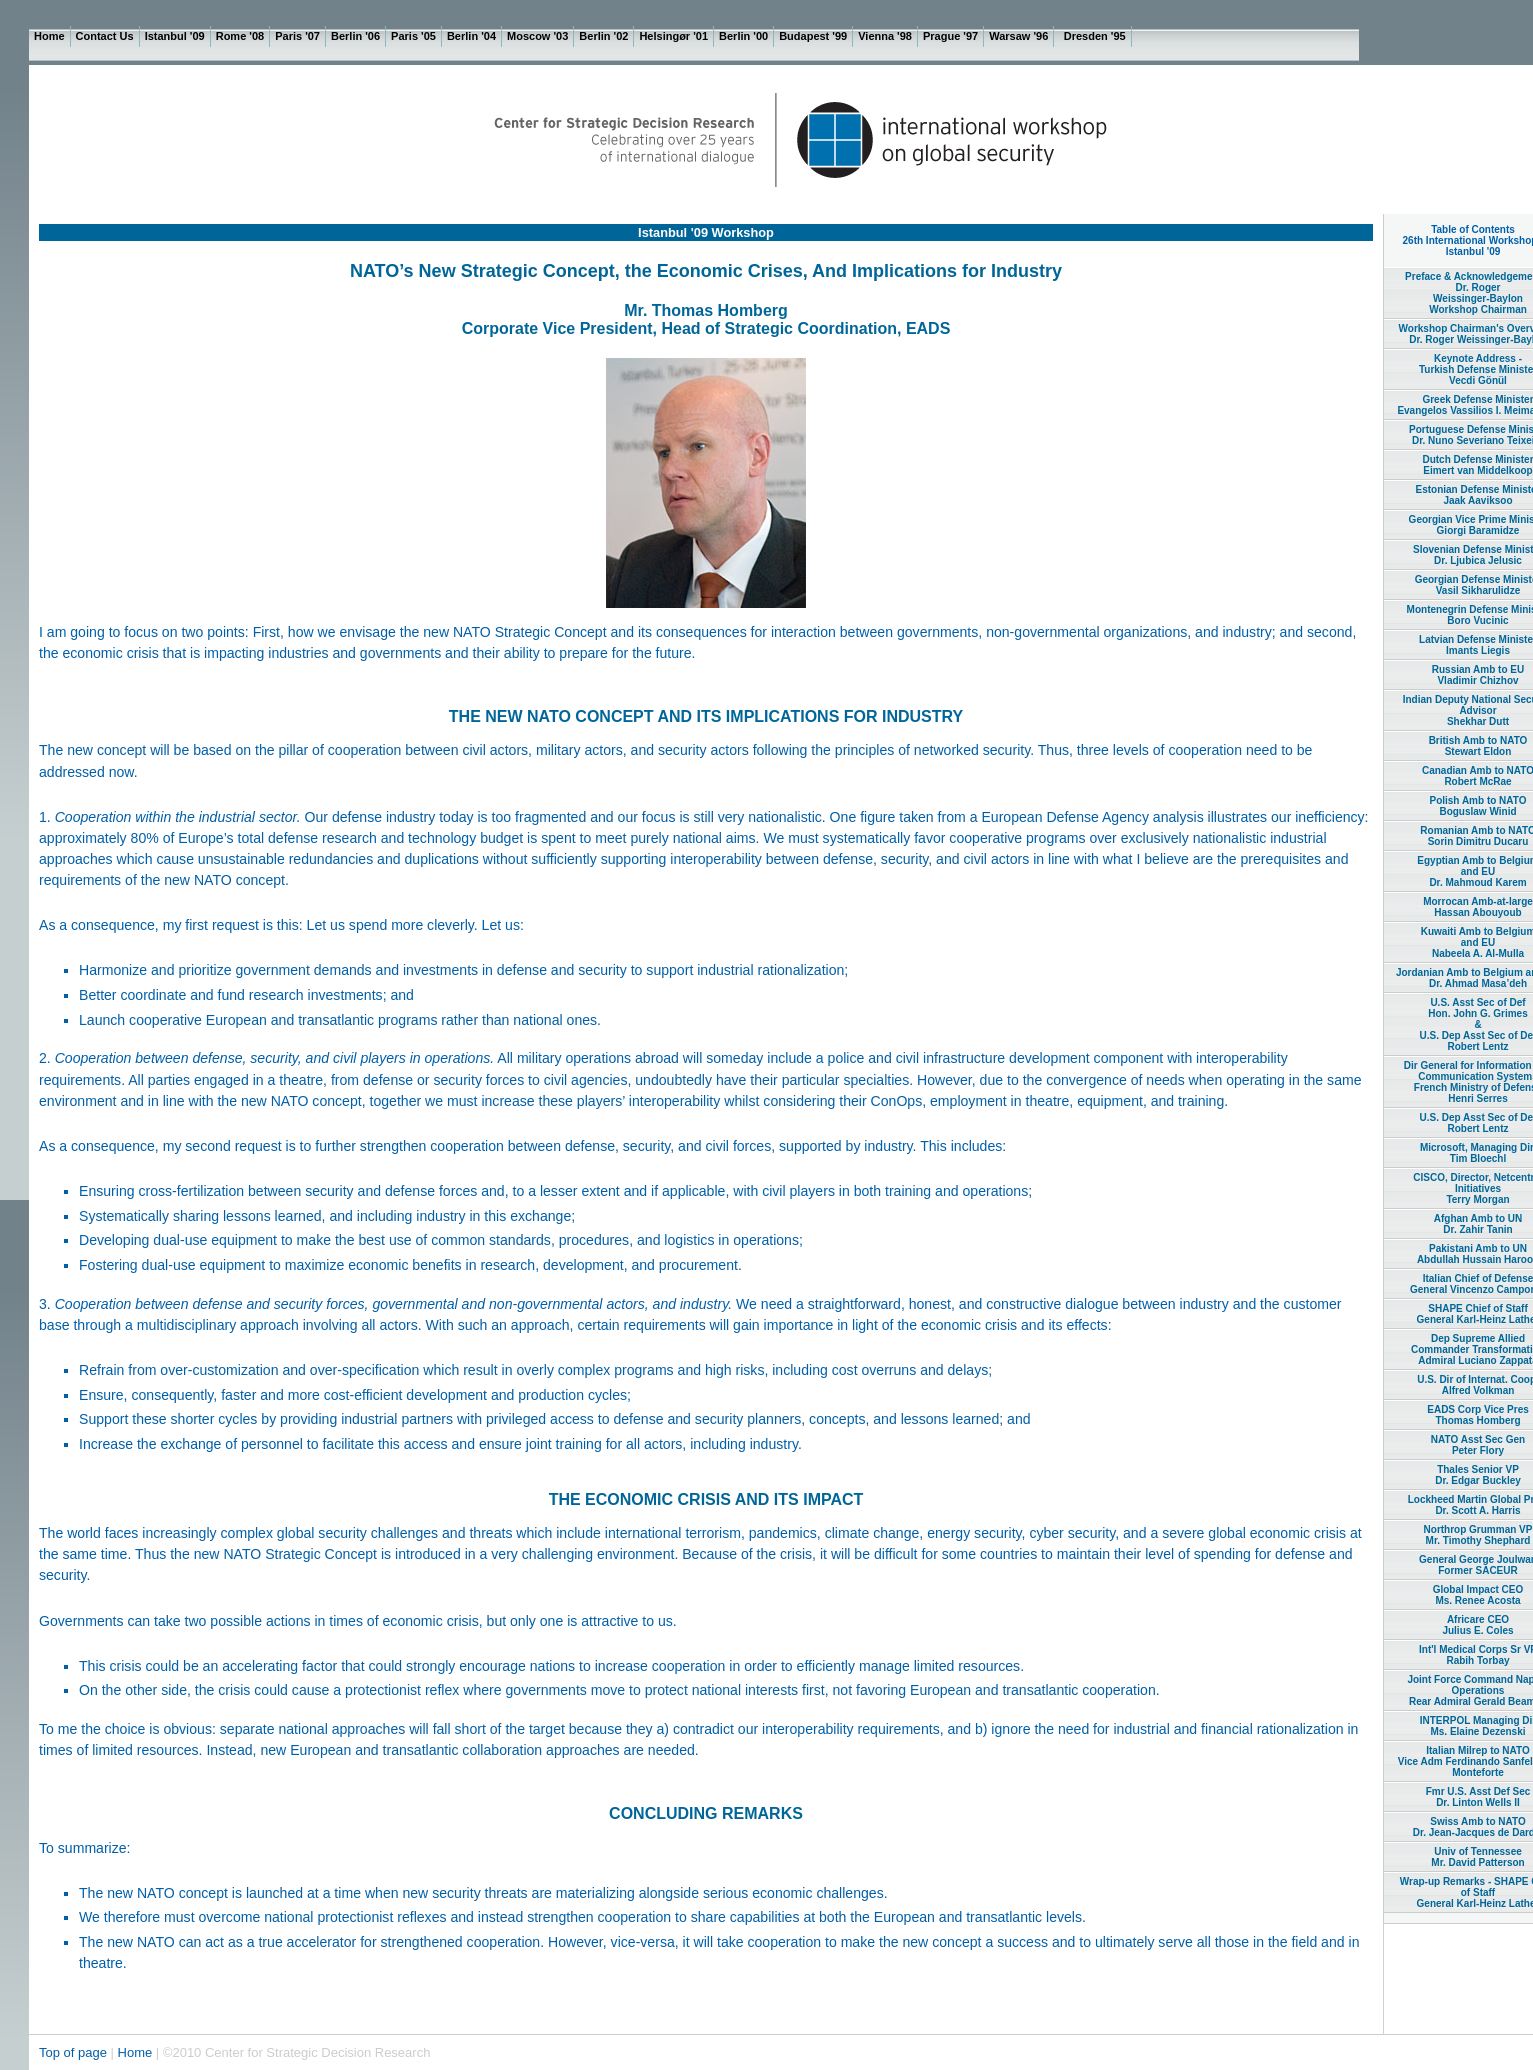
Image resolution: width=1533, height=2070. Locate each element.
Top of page (75, 2052)
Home (135, 2052)
